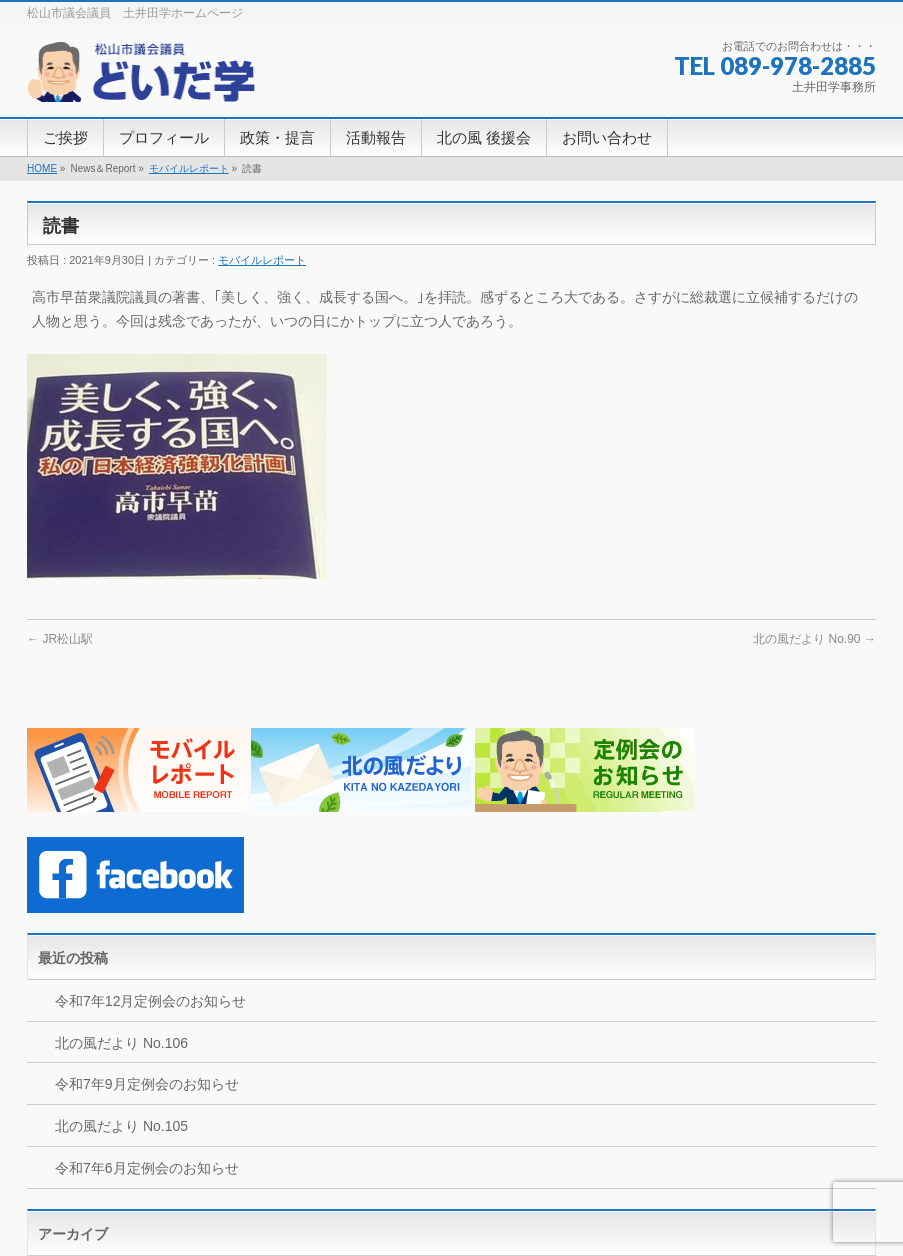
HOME (42, 168)
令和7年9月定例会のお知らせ (147, 1084)
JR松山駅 (60, 639)
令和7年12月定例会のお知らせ (150, 1001)
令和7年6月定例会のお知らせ (147, 1168)
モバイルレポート (189, 168)
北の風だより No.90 (814, 639)
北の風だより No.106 (121, 1043)
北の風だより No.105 (121, 1126)
